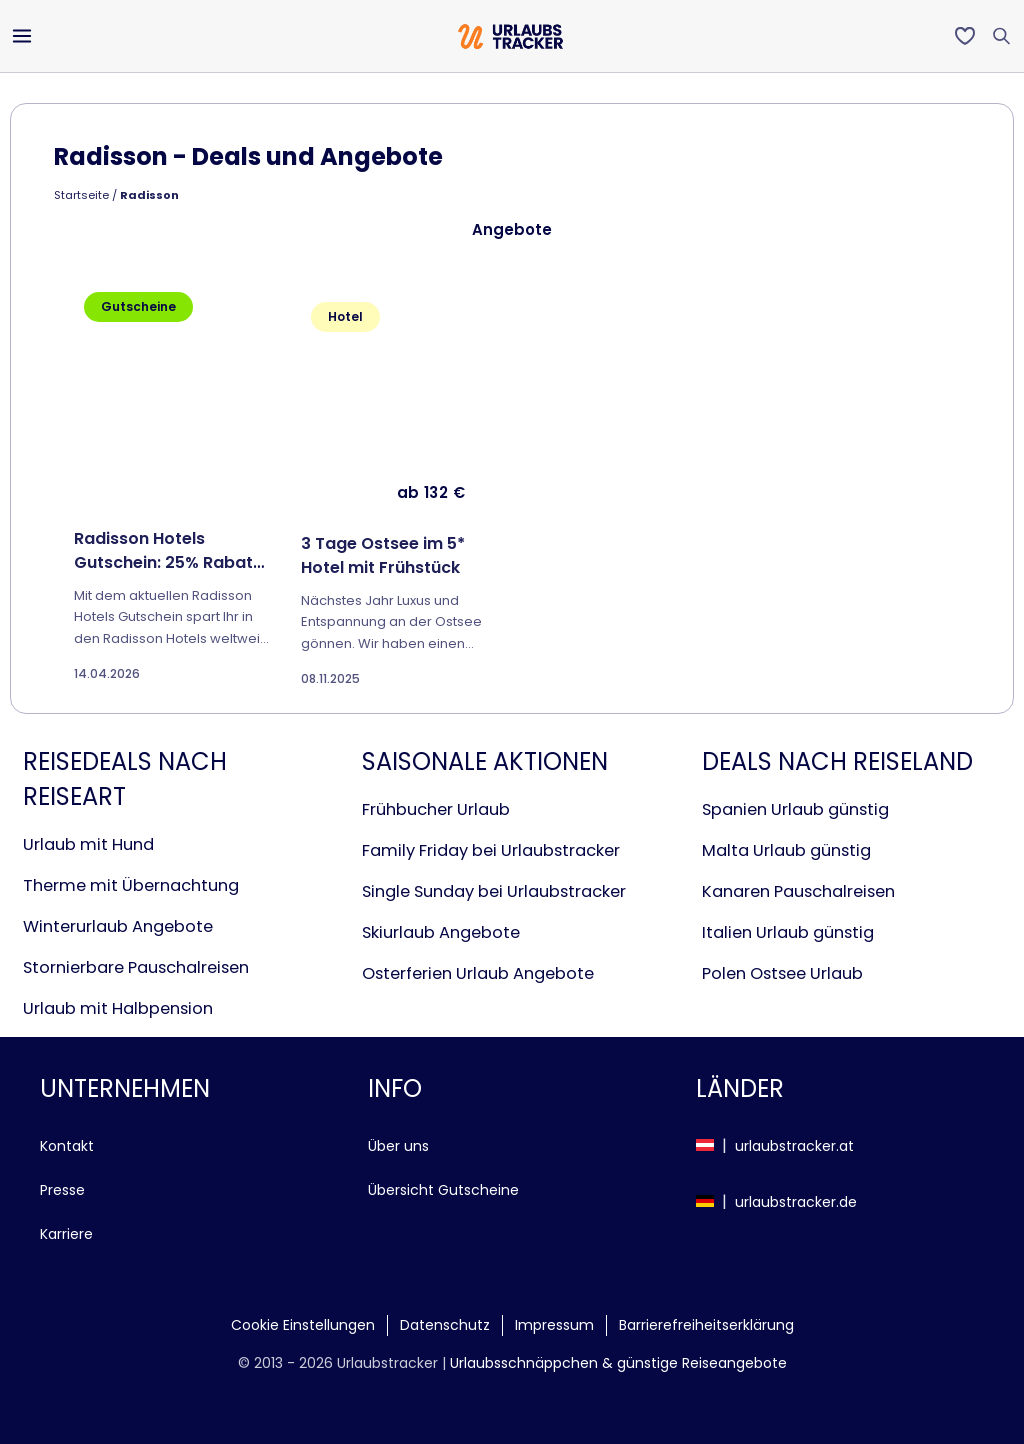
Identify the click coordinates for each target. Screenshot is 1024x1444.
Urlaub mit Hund (88, 844)
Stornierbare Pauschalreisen (136, 967)
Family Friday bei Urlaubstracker (491, 850)
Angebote (512, 229)
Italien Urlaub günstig (788, 932)
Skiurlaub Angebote (441, 932)
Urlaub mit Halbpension (118, 1008)
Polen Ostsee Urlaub (782, 973)
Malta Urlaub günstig (786, 850)
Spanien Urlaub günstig (795, 809)
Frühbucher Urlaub (436, 809)
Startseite (81, 195)
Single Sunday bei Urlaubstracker (494, 891)
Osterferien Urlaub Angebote (478, 973)
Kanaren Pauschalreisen (798, 891)
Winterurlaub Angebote (118, 926)
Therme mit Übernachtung (131, 885)
